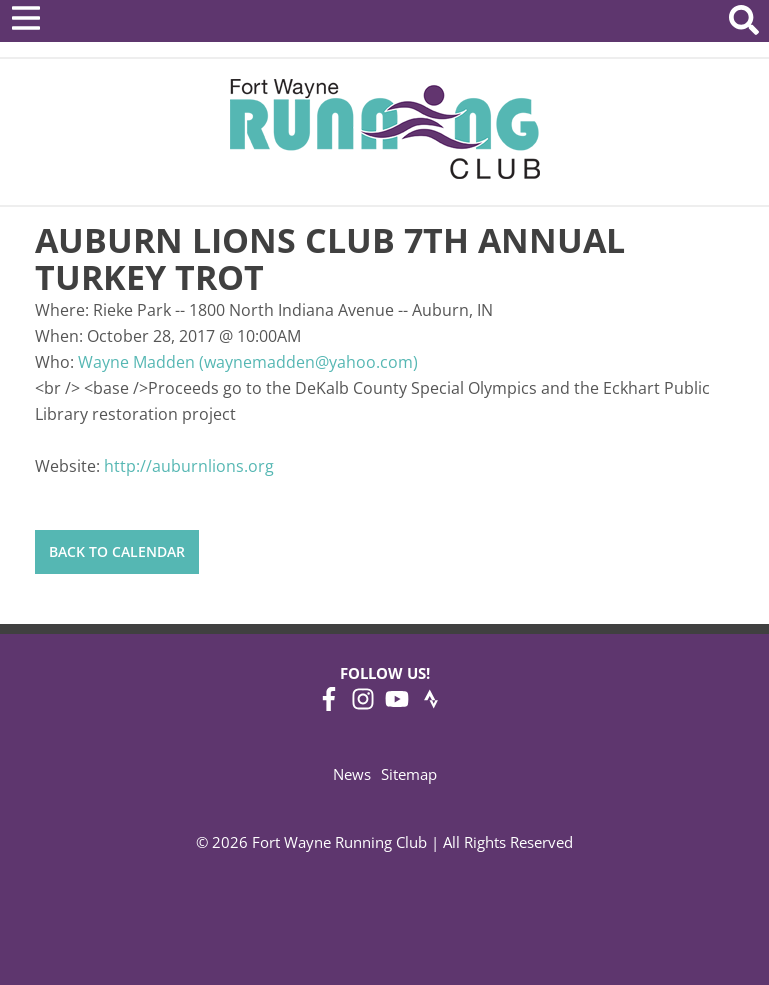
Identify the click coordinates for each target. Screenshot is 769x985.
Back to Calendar (117, 551)
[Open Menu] (26, 18)
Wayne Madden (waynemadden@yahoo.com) (248, 362)
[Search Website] (744, 23)
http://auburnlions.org (189, 466)
